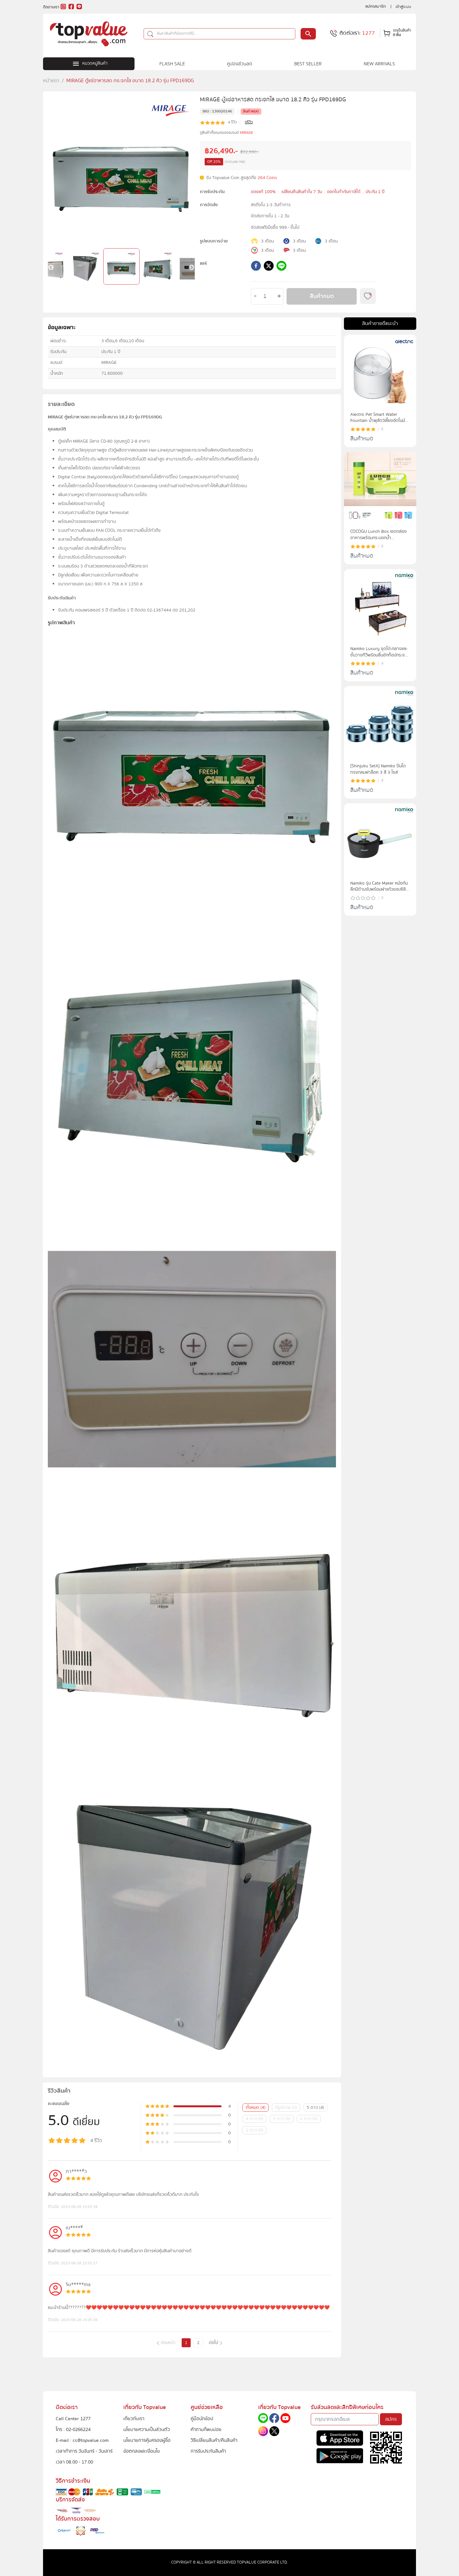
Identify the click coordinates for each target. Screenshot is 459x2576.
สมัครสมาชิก (375, 6)
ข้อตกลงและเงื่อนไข (141, 2451)
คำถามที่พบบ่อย (206, 2429)
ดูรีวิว (249, 122)
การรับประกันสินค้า (208, 2451)
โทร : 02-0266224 (73, 2429)
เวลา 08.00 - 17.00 (74, 2462)
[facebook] (256, 267)
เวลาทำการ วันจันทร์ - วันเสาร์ (84, 2451)
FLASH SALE (172, 64)
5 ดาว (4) (315, 2107)
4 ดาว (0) (254, 2118)
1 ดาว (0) (254, 2130)
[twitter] (269, 267)
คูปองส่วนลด (239, 64)
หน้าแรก (51, 80)
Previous (51, 267)
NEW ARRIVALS (379, 64)
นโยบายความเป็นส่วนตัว (146, 2429)
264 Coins (267, 177)
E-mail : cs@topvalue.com (82, 2440)
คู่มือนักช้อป (202, 2418)
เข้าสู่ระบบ (403, 7)
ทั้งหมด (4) (256, 2107)
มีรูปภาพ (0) (286, 2107)
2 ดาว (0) (308, 2118)
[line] (281, 267)
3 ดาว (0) (281, 2118)
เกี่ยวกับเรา (133, 2418)
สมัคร (391, 2419)
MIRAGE (246, 133)
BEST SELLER (308, 64)
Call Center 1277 (73, 2418)
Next (191, 267)
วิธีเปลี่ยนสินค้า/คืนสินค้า (214, 2440)
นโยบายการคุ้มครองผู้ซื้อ (147, 2440)
